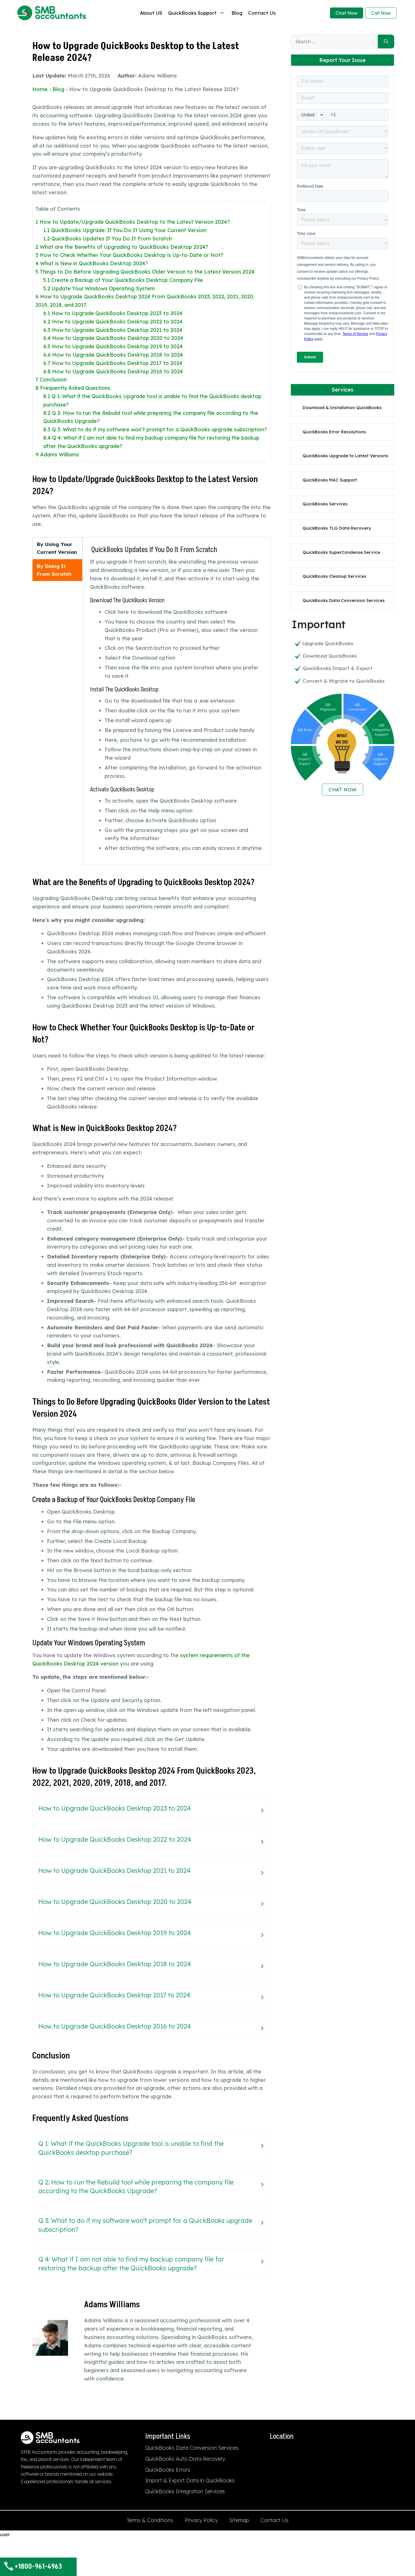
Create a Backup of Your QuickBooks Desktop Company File (123, 280)
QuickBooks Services (325, 504)
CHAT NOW (342, 789)
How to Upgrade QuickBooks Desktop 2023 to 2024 (112, 313)
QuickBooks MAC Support (330, 480)
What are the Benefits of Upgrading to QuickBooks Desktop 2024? (121, 247)
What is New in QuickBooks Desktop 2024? (91, 263)
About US (151, 13)
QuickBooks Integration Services (185, 2491)
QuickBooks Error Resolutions (334, 431)
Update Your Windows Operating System (99, 288)
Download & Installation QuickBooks (342, 407)
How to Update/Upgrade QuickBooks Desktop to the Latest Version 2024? (132, 222)
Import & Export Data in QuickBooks (190, 2480)
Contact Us (262, 13)
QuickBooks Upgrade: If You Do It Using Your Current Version (124, 230)
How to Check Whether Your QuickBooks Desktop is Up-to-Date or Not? (129, 255)
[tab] (57, 548)
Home (40, 89)
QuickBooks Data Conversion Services (344, 600)
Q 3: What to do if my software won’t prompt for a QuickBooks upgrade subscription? (155, 429)
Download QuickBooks (330, 656)
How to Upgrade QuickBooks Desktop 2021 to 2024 (112, 330)
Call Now (381, 13)
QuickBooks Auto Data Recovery (185, 2458)
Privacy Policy (201, 2520)
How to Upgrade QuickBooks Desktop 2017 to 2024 (112, 363)
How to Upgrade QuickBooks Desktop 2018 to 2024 (113, 354)
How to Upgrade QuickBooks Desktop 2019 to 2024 (113, 346)
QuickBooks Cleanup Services (334, 576)
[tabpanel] (176, 699)
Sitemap (239, 2520)
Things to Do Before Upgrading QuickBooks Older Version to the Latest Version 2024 (144, 271)
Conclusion (51, 379)
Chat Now (346, 13)
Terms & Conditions (150, 2520)
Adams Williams (57, 454)
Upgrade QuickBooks (328, 643)
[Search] (386, 41)
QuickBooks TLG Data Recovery (337, 528)
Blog (236, 13)
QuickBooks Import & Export (338, 668)
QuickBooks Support (197, 13)
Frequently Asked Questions (72, 388)
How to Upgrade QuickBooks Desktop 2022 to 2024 (113, 321)
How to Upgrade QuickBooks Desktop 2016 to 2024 (113, 371)
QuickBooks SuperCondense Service (341, 552)
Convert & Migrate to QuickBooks (343, 681)
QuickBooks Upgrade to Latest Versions (345, 455)
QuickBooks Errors (167, 2469)
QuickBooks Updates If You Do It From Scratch (107, 238)
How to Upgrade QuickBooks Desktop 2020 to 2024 (113, 338)
